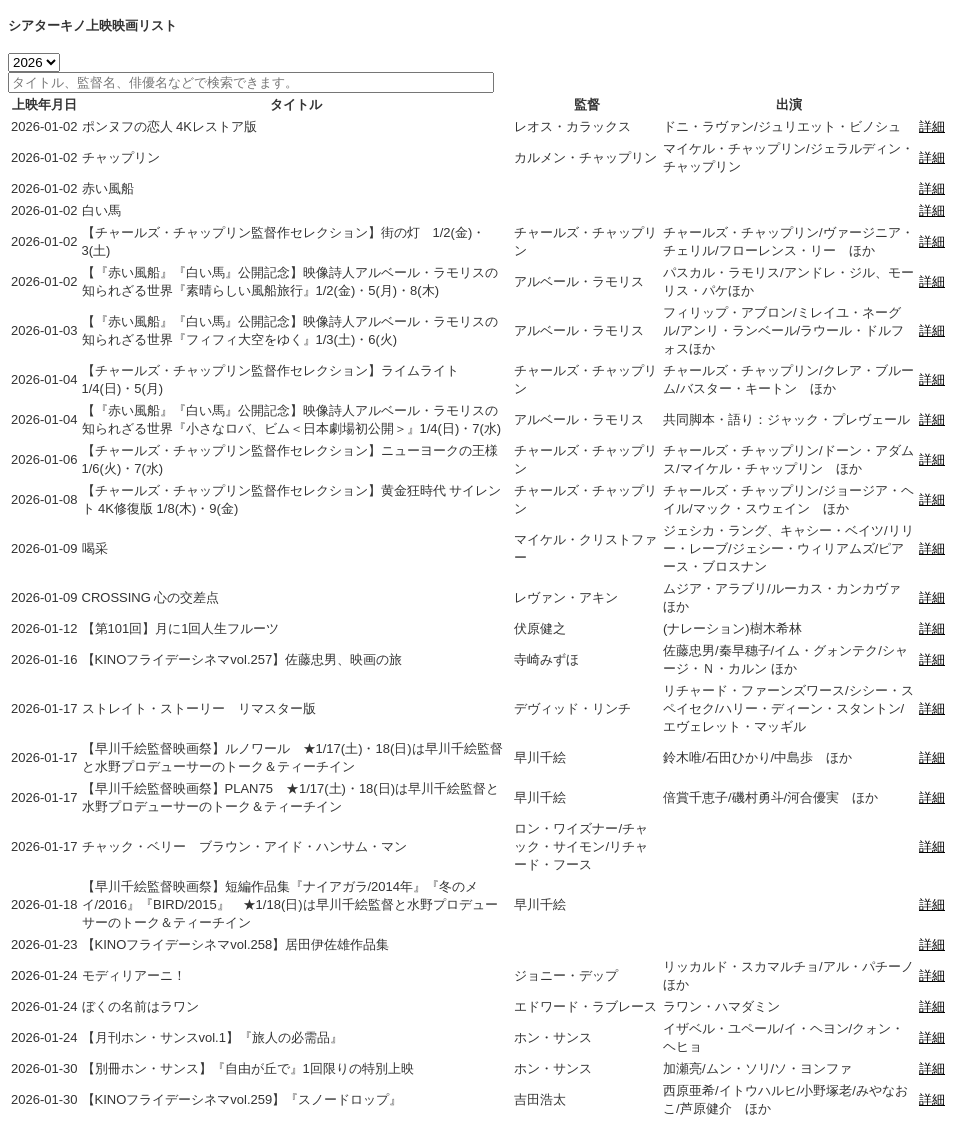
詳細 (932, 126)
